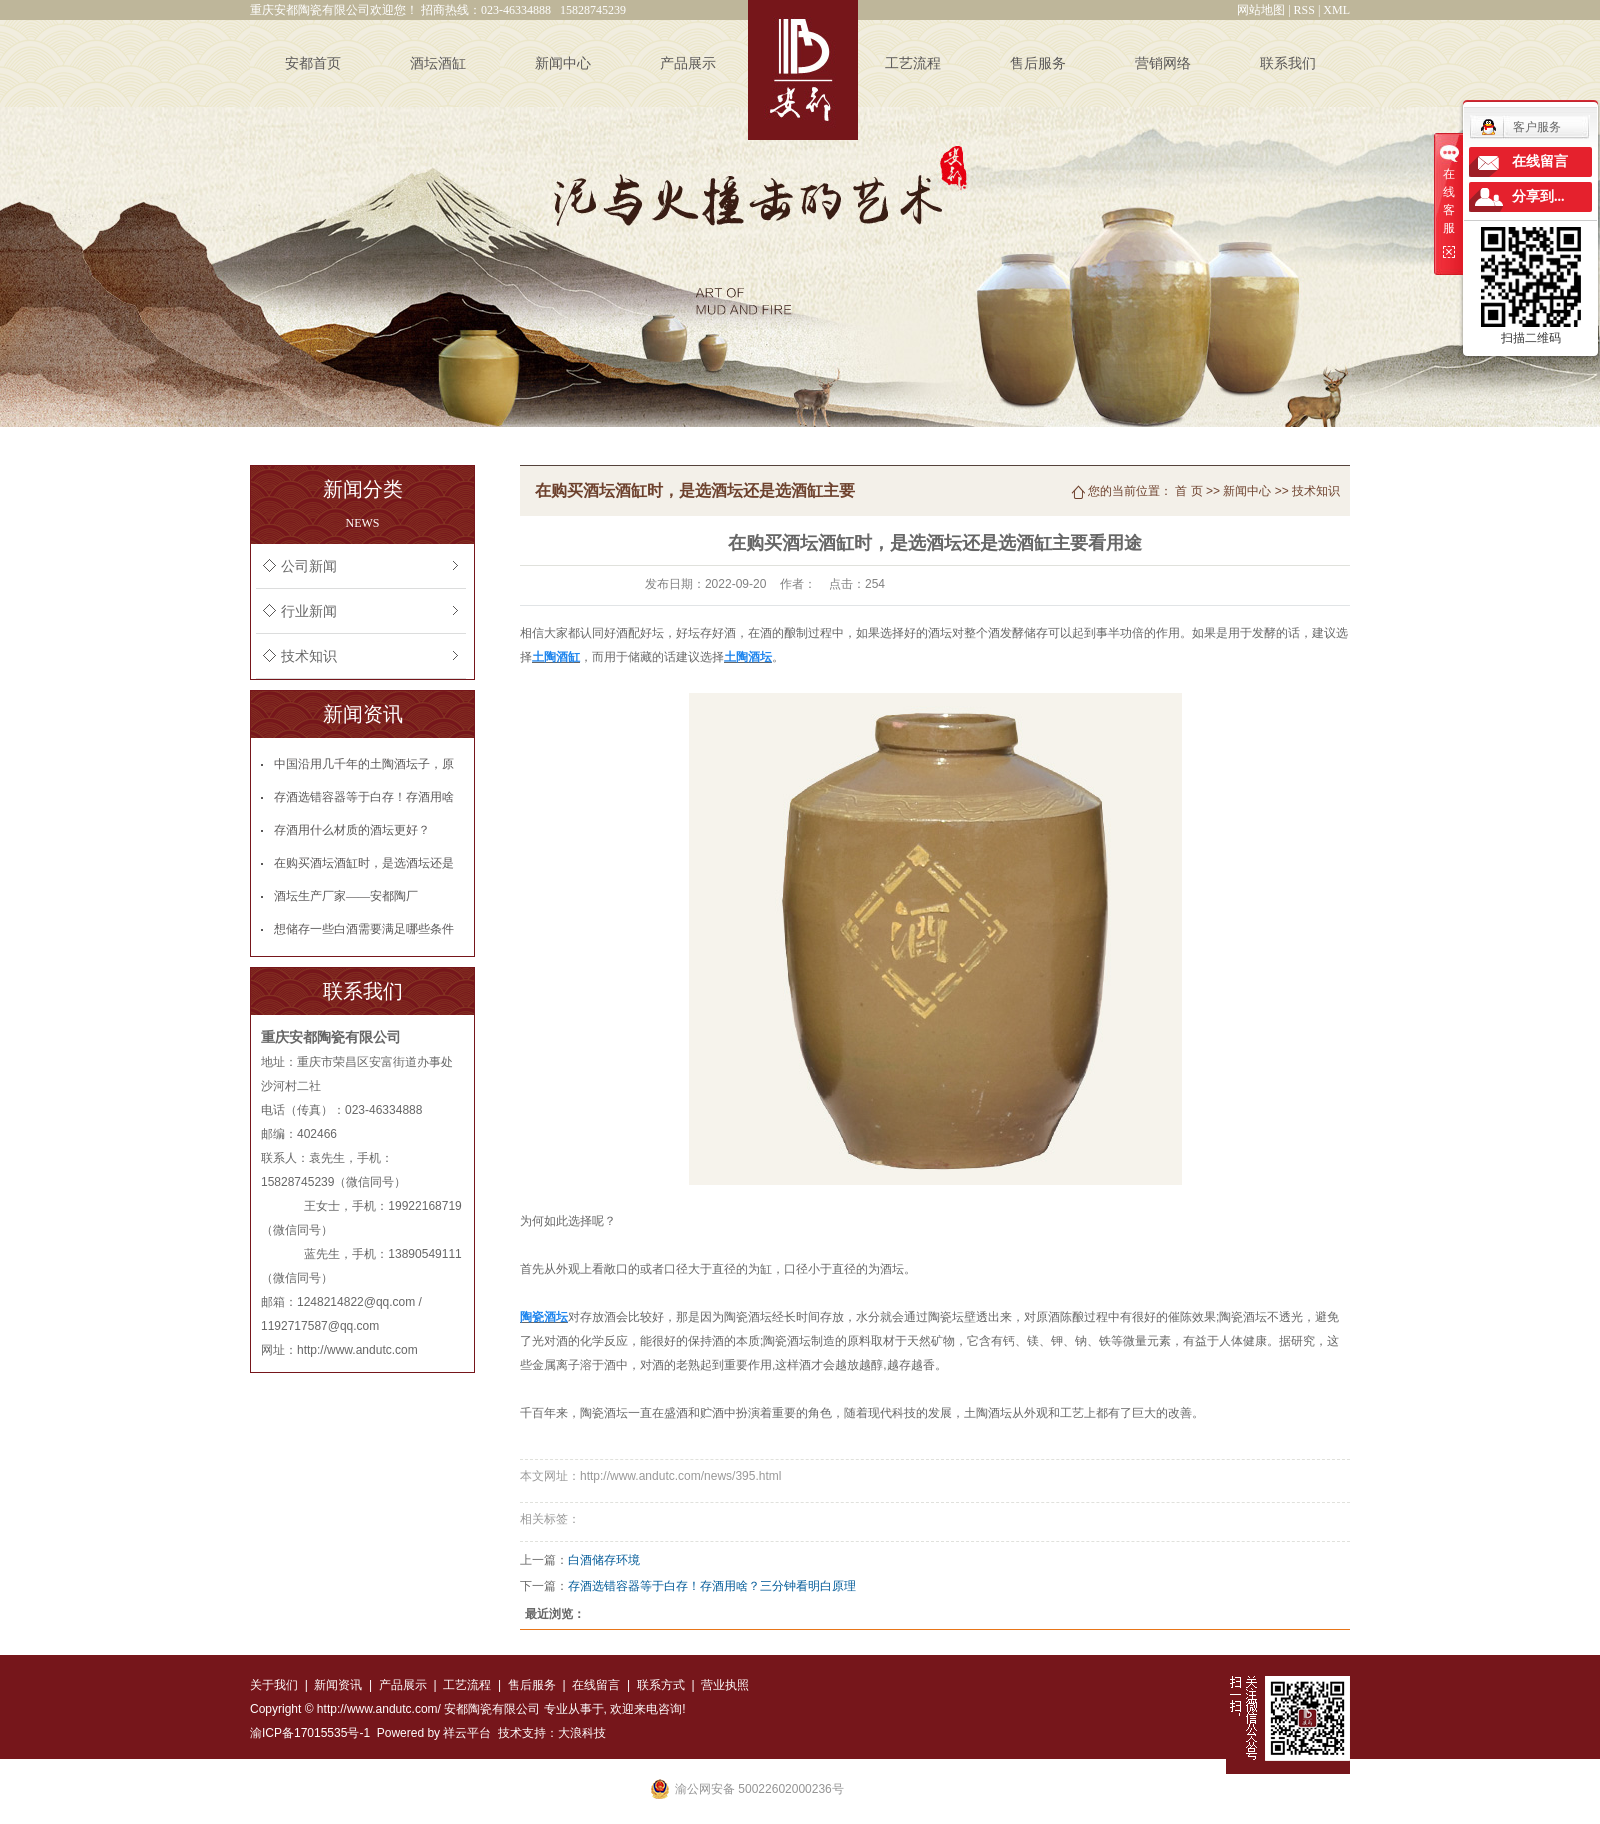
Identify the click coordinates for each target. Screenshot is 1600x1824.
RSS (1304, 10)
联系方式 (658, 1685)
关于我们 (274, 1685)
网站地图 (1261, 10)
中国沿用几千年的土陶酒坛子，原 (364, 764)
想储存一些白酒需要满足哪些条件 (364, 929)
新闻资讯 (338, 1685)
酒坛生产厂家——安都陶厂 (346, 896)
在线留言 (596, 1685)
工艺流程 (913, 63)
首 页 (1188, 491)
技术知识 (309, 656)
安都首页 (313, 63)
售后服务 (1038, 63)
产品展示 (688, 63)
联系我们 (1288, 63)
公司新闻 (309, 566)
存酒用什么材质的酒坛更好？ (352, 830)
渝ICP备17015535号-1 (310, 1733)
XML (1336, 10)
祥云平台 (467, 1733)
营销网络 (1163, 63)
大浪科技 (582, 1733)
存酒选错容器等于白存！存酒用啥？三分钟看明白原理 (712, 1586)
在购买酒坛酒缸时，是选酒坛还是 (364, 863)
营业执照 (725, 1685)
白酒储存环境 (604, 1560)
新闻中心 (563, 63)
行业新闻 (309, 611)
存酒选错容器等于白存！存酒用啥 (364, 797)
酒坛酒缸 (438, 63)
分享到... (1538, 196)
